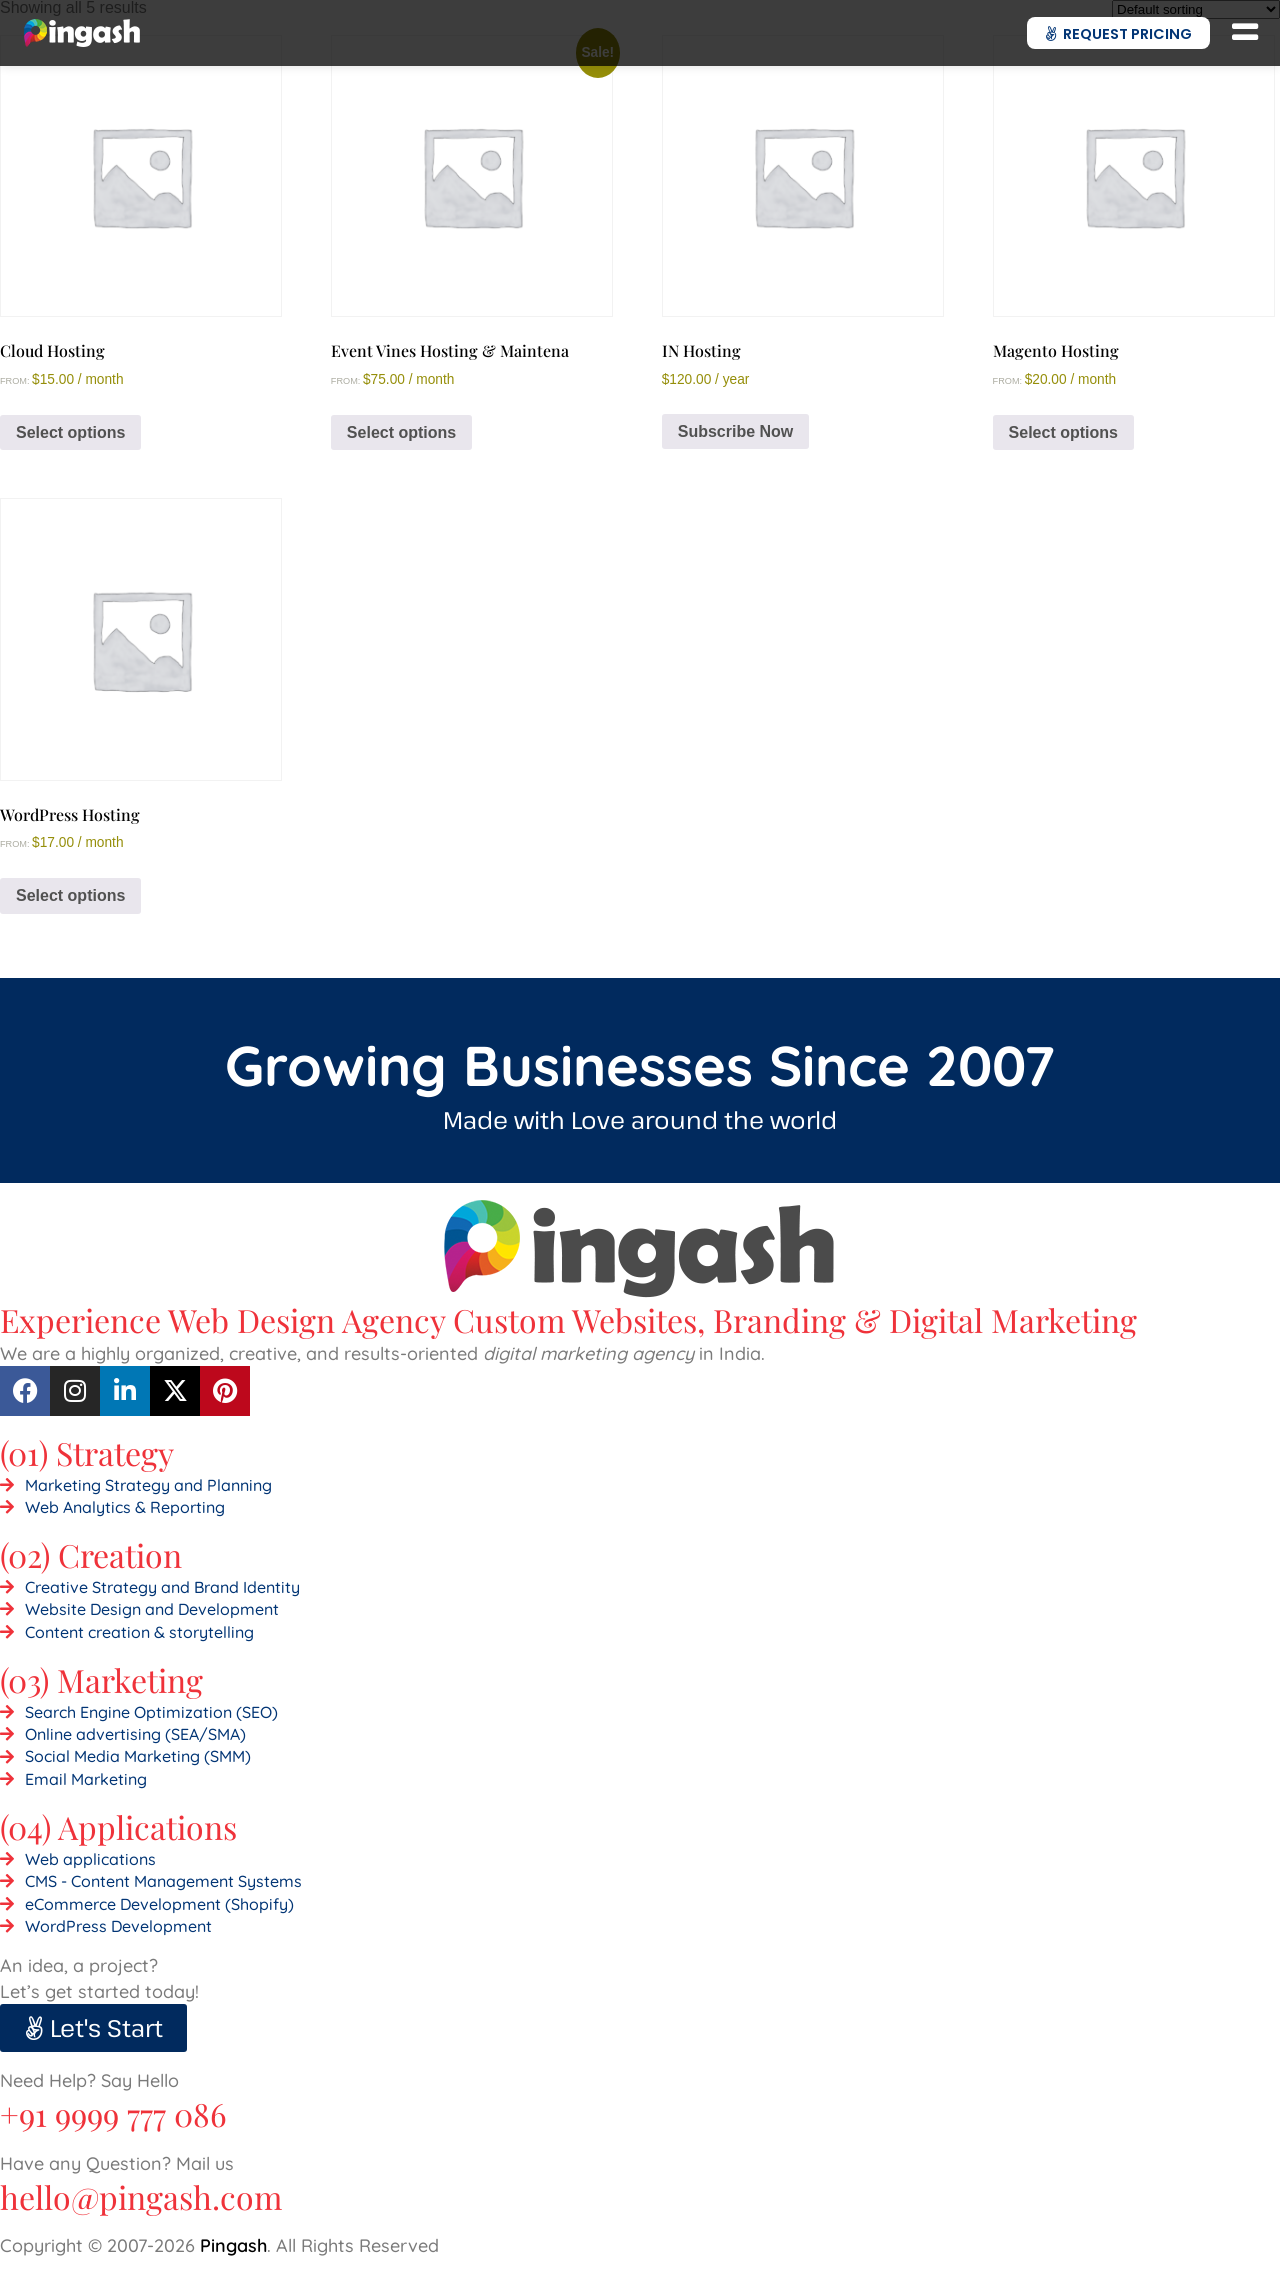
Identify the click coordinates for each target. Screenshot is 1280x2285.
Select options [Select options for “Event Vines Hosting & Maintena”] (401, 432)
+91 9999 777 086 (113, 2113)
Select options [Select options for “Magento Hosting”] (1063, 432)
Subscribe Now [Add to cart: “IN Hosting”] (736, 431)
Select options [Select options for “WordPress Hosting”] (70, 895)
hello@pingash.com (141, 2196)
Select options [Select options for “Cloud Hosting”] (70, 432)
